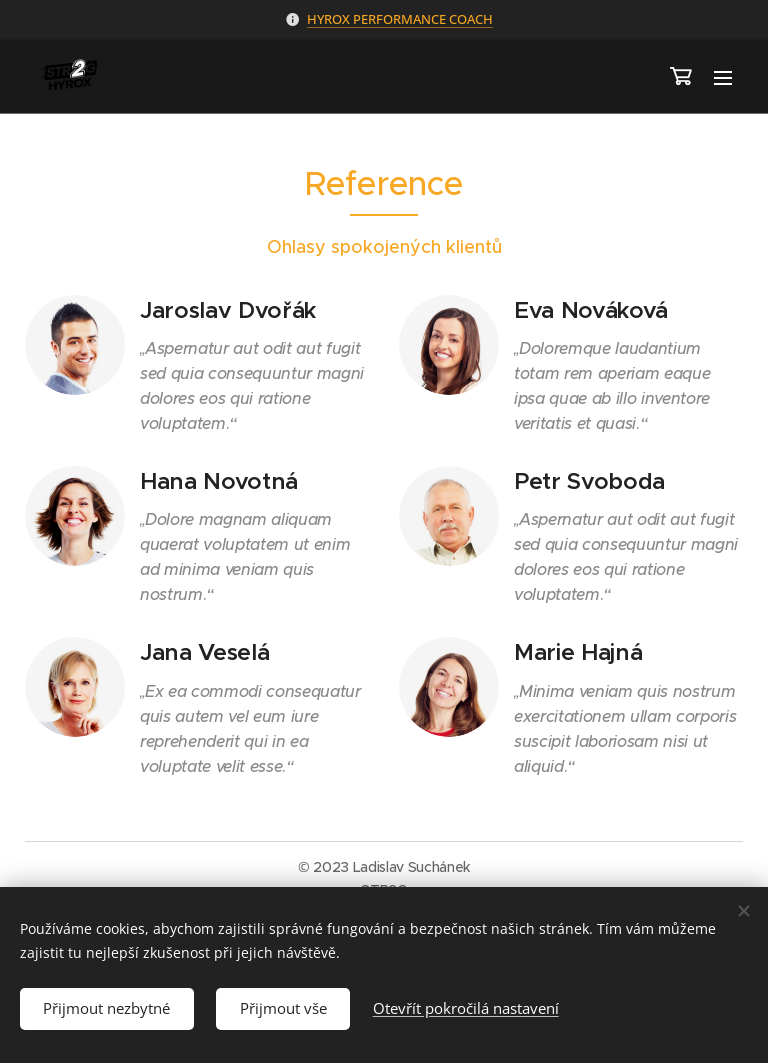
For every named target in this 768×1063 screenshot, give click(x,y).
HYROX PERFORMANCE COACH (400, 19)
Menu (723, 78)
